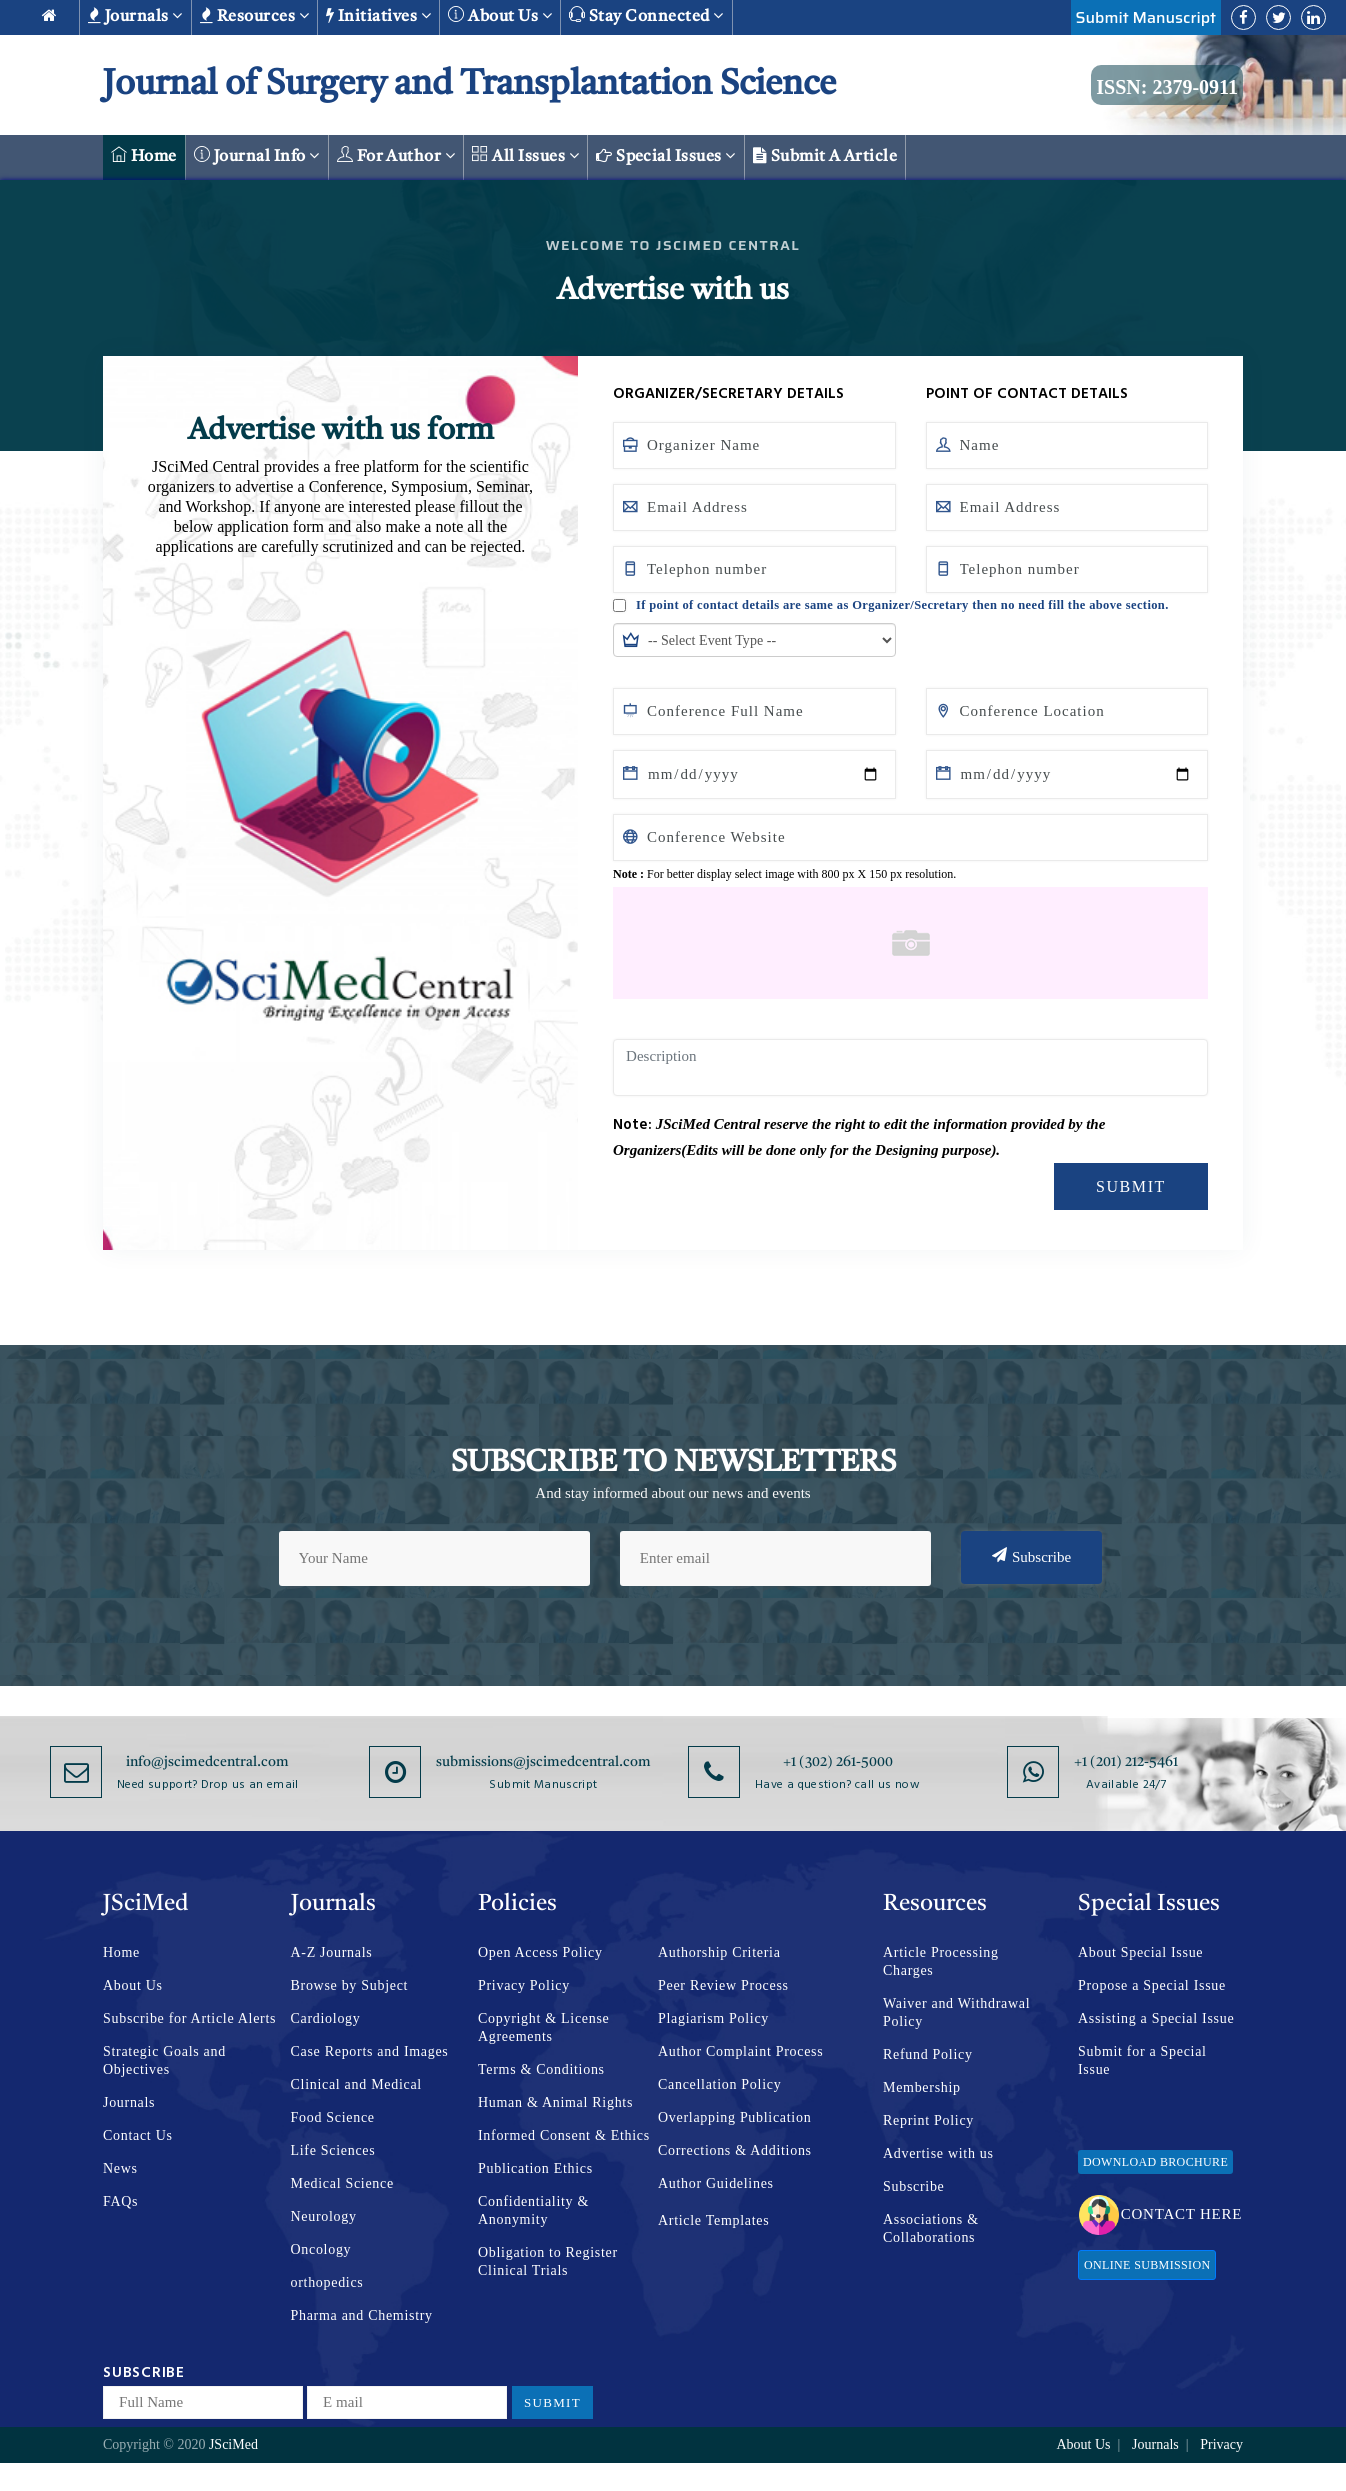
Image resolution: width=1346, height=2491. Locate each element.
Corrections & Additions (735, 2150)
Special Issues (666, 156)
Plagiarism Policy (713, 2018)
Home (144, 155)
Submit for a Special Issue (1142, 2060)
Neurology (324, 2216)
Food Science (333, 2117)
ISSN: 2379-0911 (1167, 87)
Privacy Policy (524, 1985)
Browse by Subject (350, 1985)
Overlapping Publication (734, 2117)
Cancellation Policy (719, 2084)
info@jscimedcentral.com (207, 1762)
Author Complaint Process (740, 2051)
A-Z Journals (332, 1952)
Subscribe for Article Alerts (189, 2018)
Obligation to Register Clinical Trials (548, 2261)
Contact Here (1160, 2215)
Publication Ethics (535, 2168)
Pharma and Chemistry (362, 2315)
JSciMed (233, 2444)
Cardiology (326, 2018)
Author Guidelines (716, 2183)
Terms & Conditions (541, 2069)
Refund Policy (928, 2054)
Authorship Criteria (719, 1952)
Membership (922, 2087)
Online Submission (1147, 2265)
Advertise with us (938, 2153)
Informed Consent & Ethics (564, 2135)
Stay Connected (646, 15)
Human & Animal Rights (555, 2102)
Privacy (1221, 2444)
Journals (135, 16)
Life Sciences (333, 2150)
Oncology (321, 2249)
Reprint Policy (928, 2120)
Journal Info (257, 155)
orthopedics (327, 2282)
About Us (133, 1985)
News (120, 2168)
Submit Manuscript (1146, 17)
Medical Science (342, 2183)
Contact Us (138, 2135)
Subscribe (1031, 1556)
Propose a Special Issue (1152, 1985)
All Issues (525, 155)
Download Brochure (1155, 2162)
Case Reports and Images (370, 2051)
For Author (396, 155)
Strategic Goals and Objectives (164, 2060)
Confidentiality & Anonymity (533, 2210)
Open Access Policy (540, 1952)
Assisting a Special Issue (1156, 2018)
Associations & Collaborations (931, 2228)
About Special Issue (1140, 1952)
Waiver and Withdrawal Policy (956, 2012)
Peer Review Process (723, 1985)
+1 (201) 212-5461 (1126, 1762)
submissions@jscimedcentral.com (543, 1762)
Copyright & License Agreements (544, 2027)
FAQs (120, 2201)
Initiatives (378, 16)
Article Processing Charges (941, 1961)
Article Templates (713, 2220)
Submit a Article (825, 156)
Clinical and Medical (356, 2084)
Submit (1131, 1186)
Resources (254, 16)
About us (500, 15)
